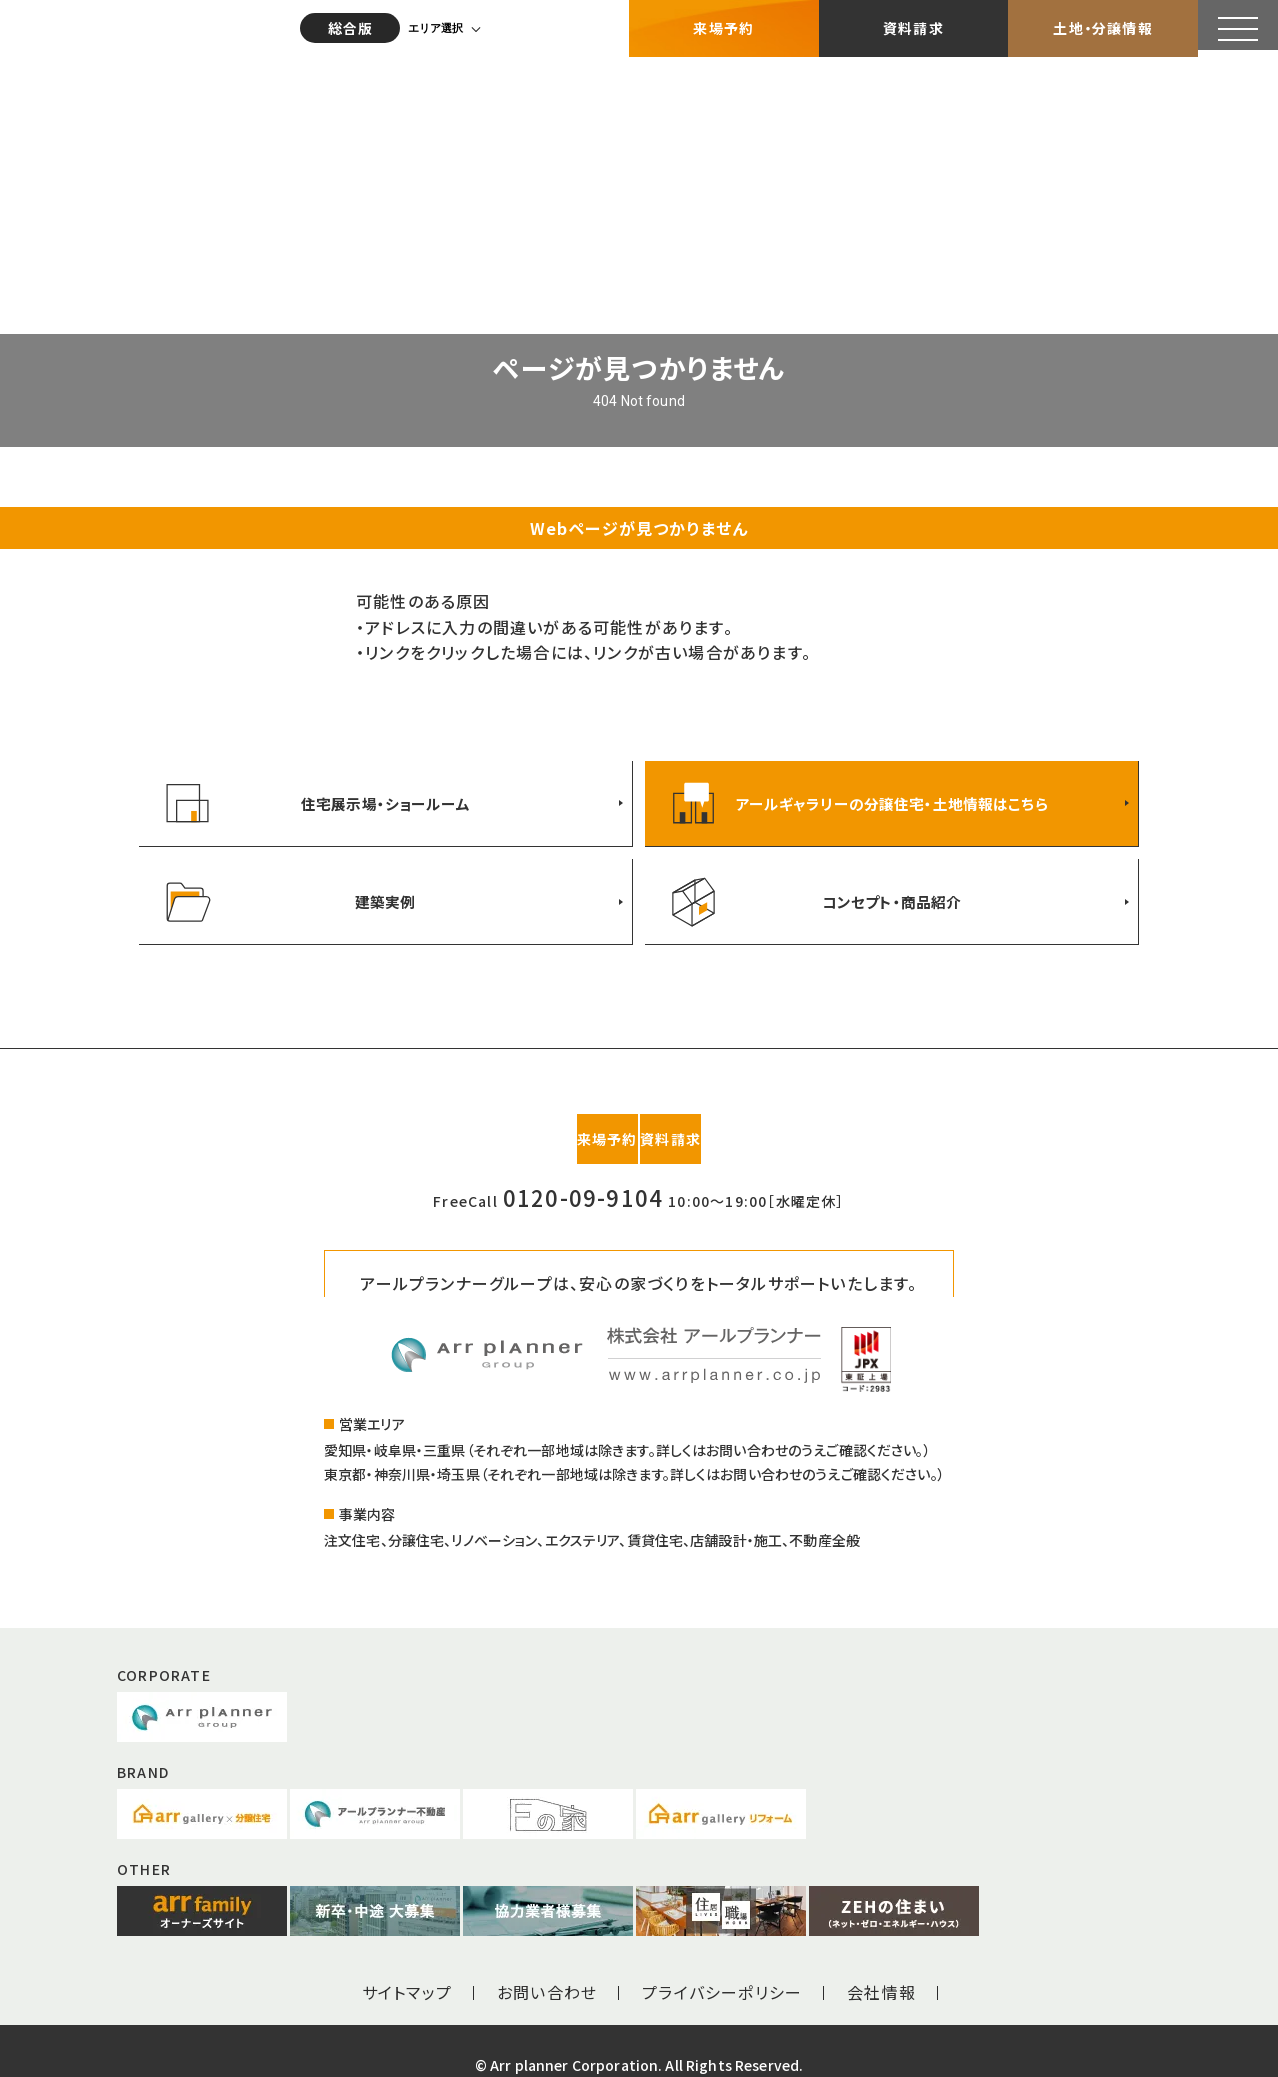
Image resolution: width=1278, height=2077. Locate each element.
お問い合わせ (547, 1963)
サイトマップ (407, 1963)
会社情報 (881, 1963)
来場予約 (723, 25)
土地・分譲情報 (1102, 25)
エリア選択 (444, 25)
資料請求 (913, 25)
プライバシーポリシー (722, 1963)
